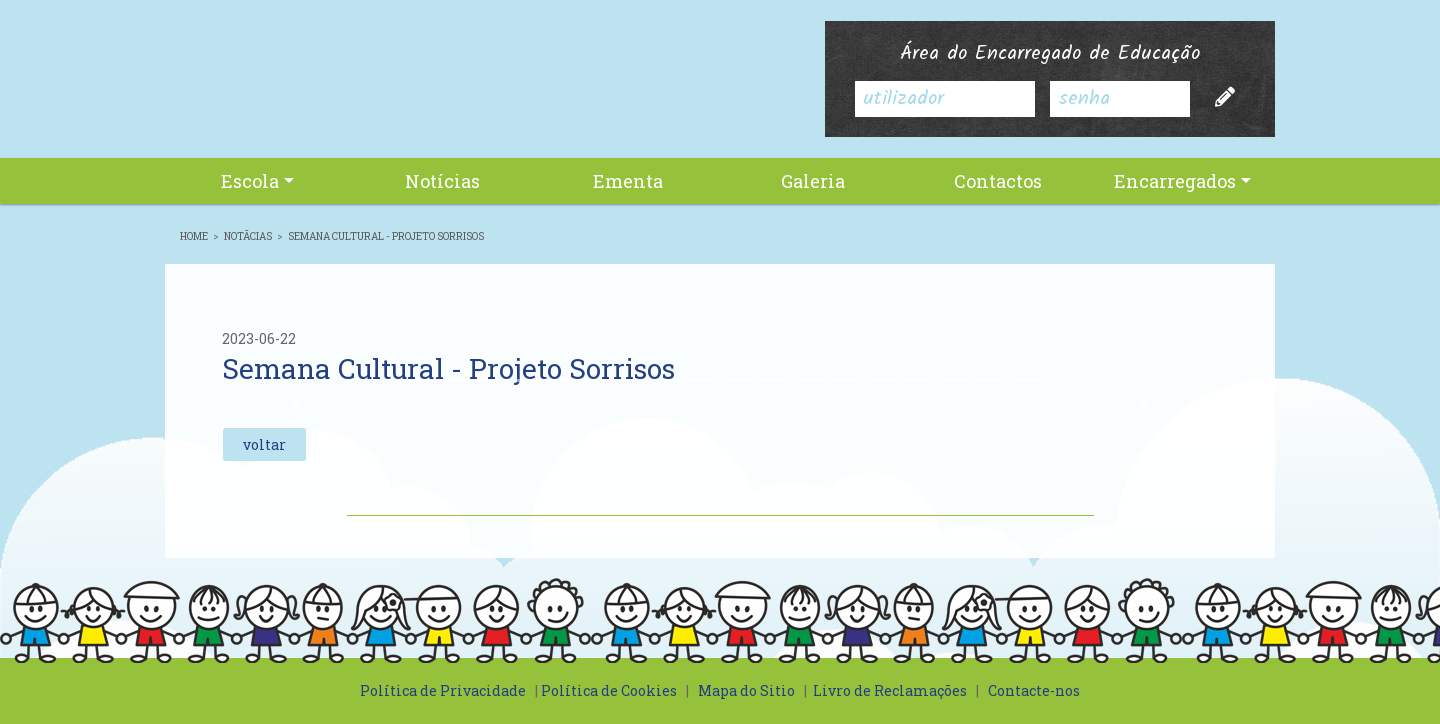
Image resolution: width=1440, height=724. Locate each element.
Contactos (998, 181)
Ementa (628, 181)
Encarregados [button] (1175, 181)
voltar (264, 444)
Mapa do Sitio (746, 690)
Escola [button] (250, 181)
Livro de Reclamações (890, 690)
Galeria (813, 181)
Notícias (442, 181)
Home (194, 236)
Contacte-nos (1034, 690)
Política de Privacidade (443, 690)
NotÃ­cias (248, 236)
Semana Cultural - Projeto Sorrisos (386, 236)
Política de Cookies (609, 690)
